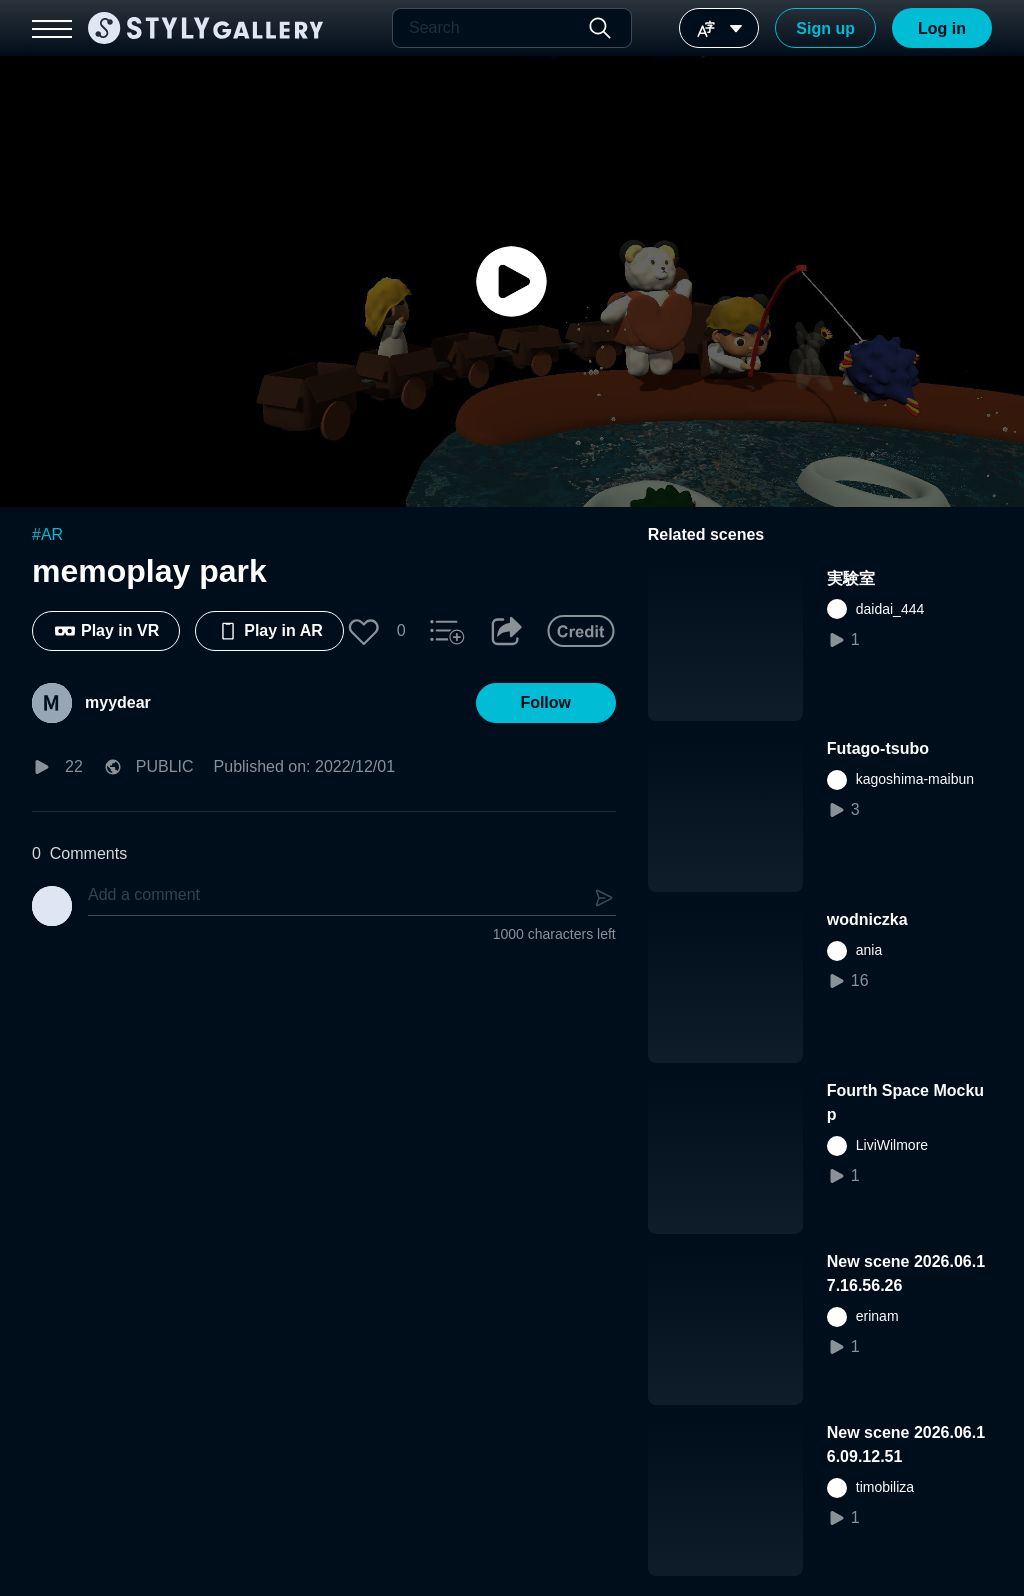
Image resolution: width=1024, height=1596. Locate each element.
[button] (364, 631)
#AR (47, 534)
